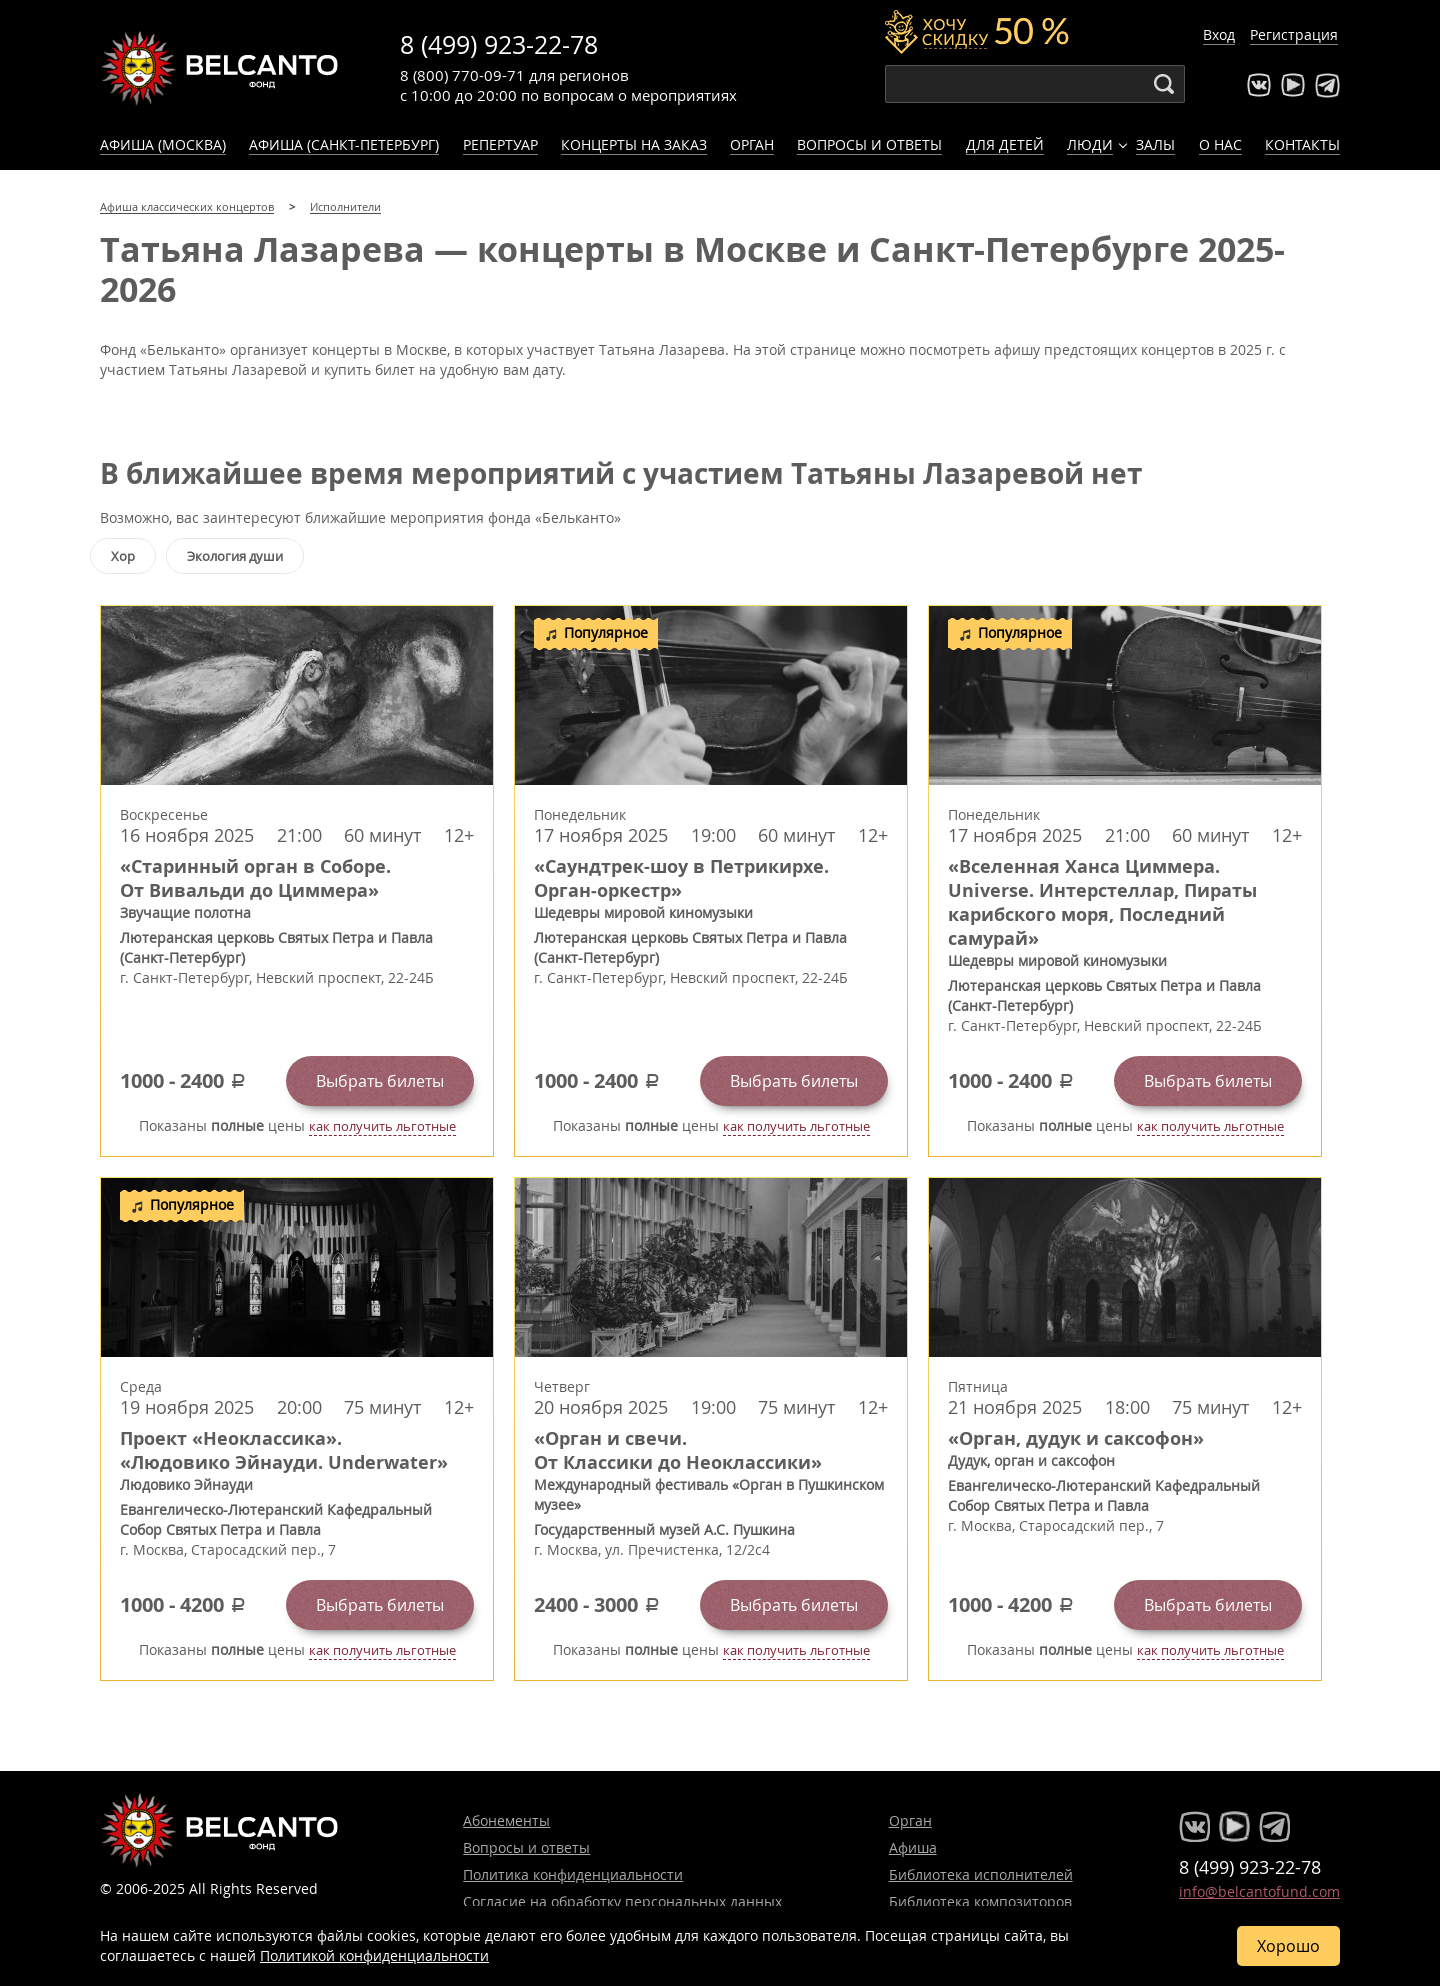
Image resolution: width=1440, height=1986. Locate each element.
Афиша (913, 1847)
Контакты (1302, 144)
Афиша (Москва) (163, 144)
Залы (1155, 144)
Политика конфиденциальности (573, 1874)
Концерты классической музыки (220, 68)
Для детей (1005, 144)
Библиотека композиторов (980, 1901)
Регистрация (1294, 34)
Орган (752, 144)
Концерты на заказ (634, 144)
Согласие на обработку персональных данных (622, 1901)
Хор (123, 556)
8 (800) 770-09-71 (462, 75)
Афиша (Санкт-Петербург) (344, 144)
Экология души (235, 556)
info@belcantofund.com (1259, 1891)
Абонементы (506, 1820)
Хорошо (1288, 1946)
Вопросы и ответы (869, 144)
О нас (1220, 144)
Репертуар (500, 144)
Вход (1219, 34)
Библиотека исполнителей (981, 1874)
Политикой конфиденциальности (374, 1955)
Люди (1090, 144)
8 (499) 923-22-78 (499, 44)
